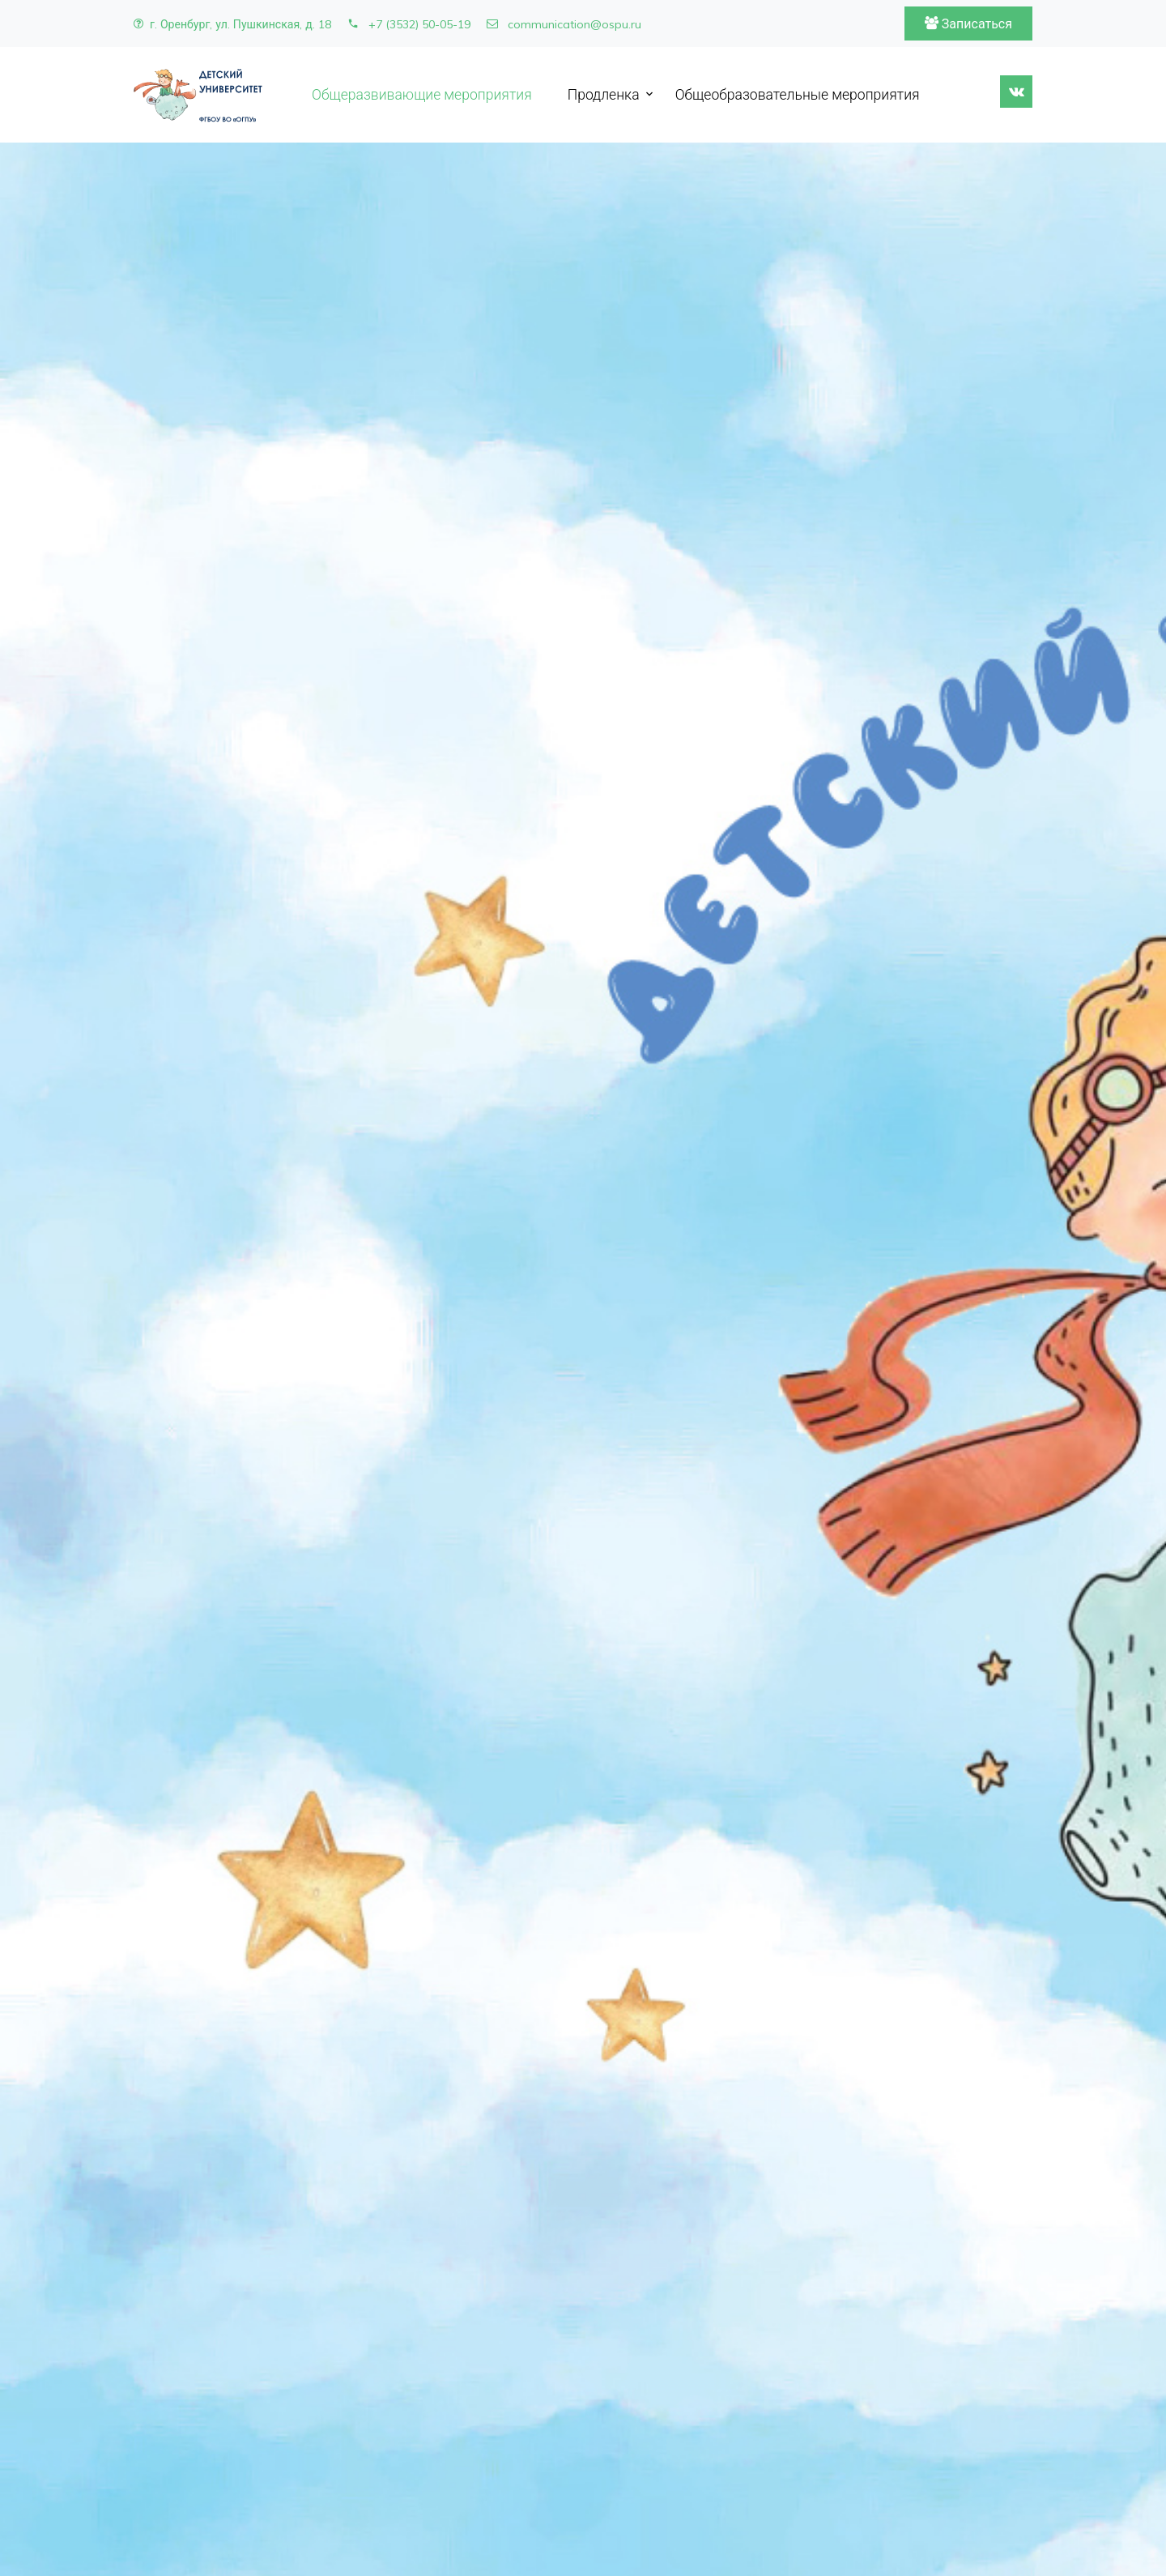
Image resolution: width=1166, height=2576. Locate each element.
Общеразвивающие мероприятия (422, 94)
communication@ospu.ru (564, 24)
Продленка (604, 94)
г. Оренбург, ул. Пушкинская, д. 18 (232, 24)
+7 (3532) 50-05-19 (408, 24)
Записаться (968, 23)
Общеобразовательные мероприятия (797, 94)
